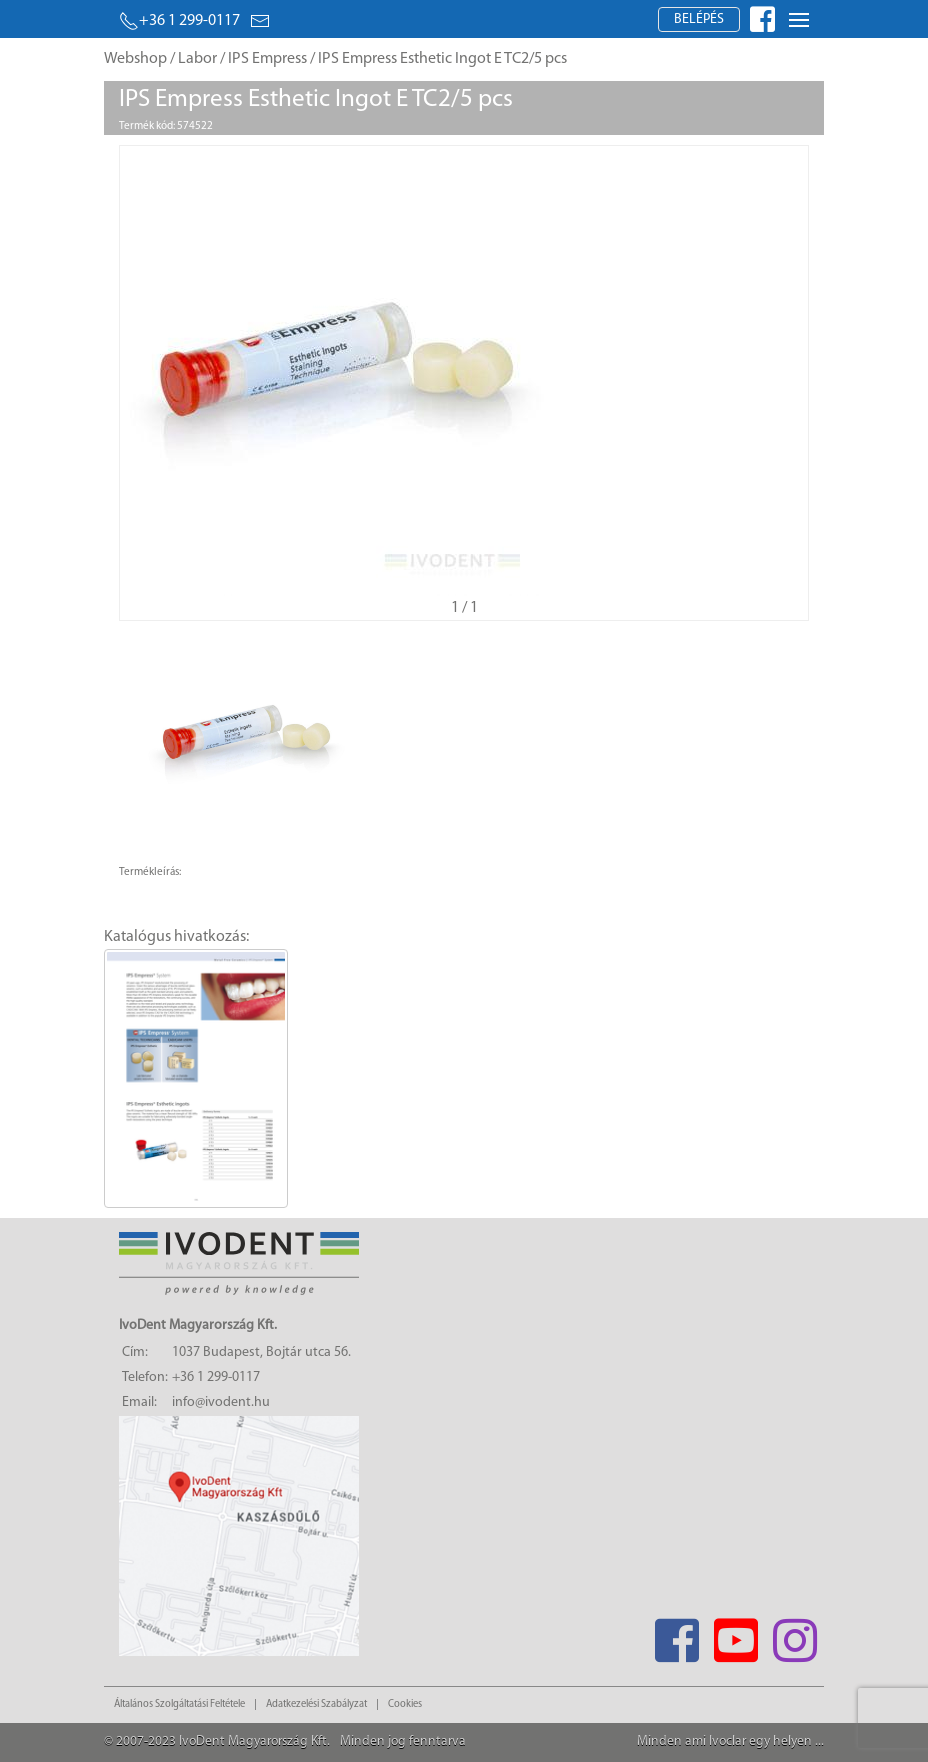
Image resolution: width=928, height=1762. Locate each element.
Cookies (405, 1704)
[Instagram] (794, 1634)
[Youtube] (735, 1634)
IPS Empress (267, 59)
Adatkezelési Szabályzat (316, 1704)
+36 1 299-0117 (179, 21)
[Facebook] (676, 1634)
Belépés (699, 19)
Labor (197, 59)
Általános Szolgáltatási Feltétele (179, 1704)
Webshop (135, 59)
